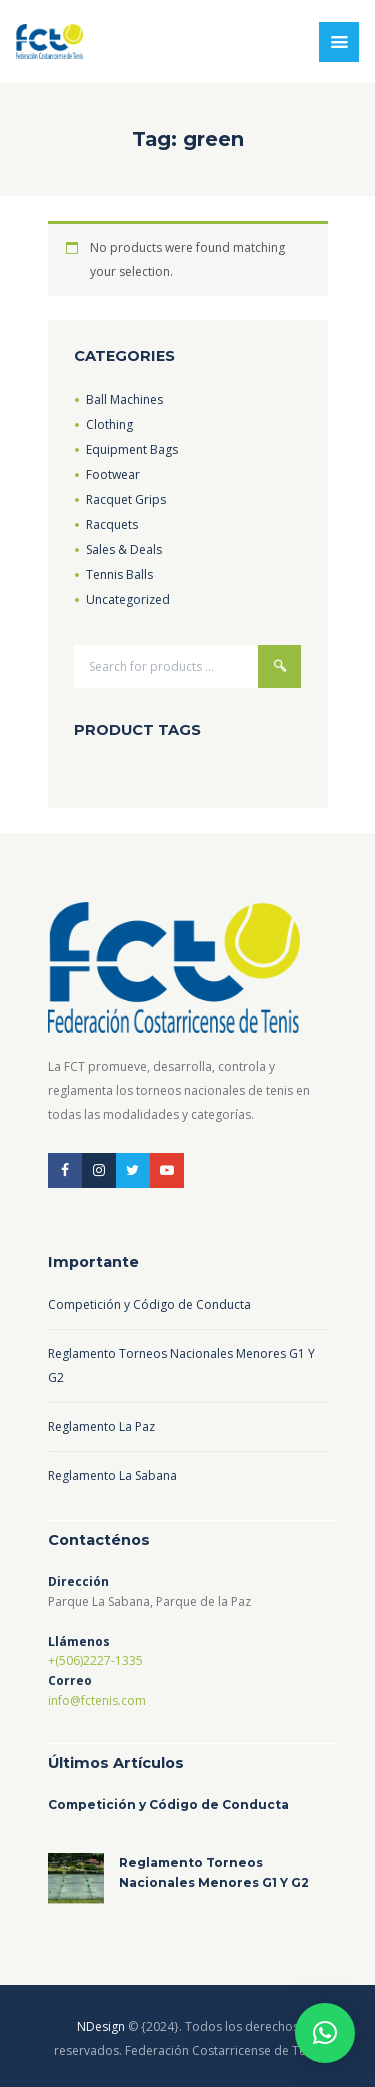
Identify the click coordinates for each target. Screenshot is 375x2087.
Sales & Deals (124, 549)
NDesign (101, 2026)
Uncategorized (128, 599)
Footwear (113, 474)
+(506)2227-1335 (95, 1660)
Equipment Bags (132, 449)
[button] (325, 2033)
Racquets (112, 524)
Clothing (109, 424)
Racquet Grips (126, 499)
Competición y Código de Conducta (149, 1304)
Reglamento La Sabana (112, 1475)
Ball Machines (124, 399)
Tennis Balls (119, 574)
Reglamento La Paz (101, 1426)
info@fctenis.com (97, 1700)
